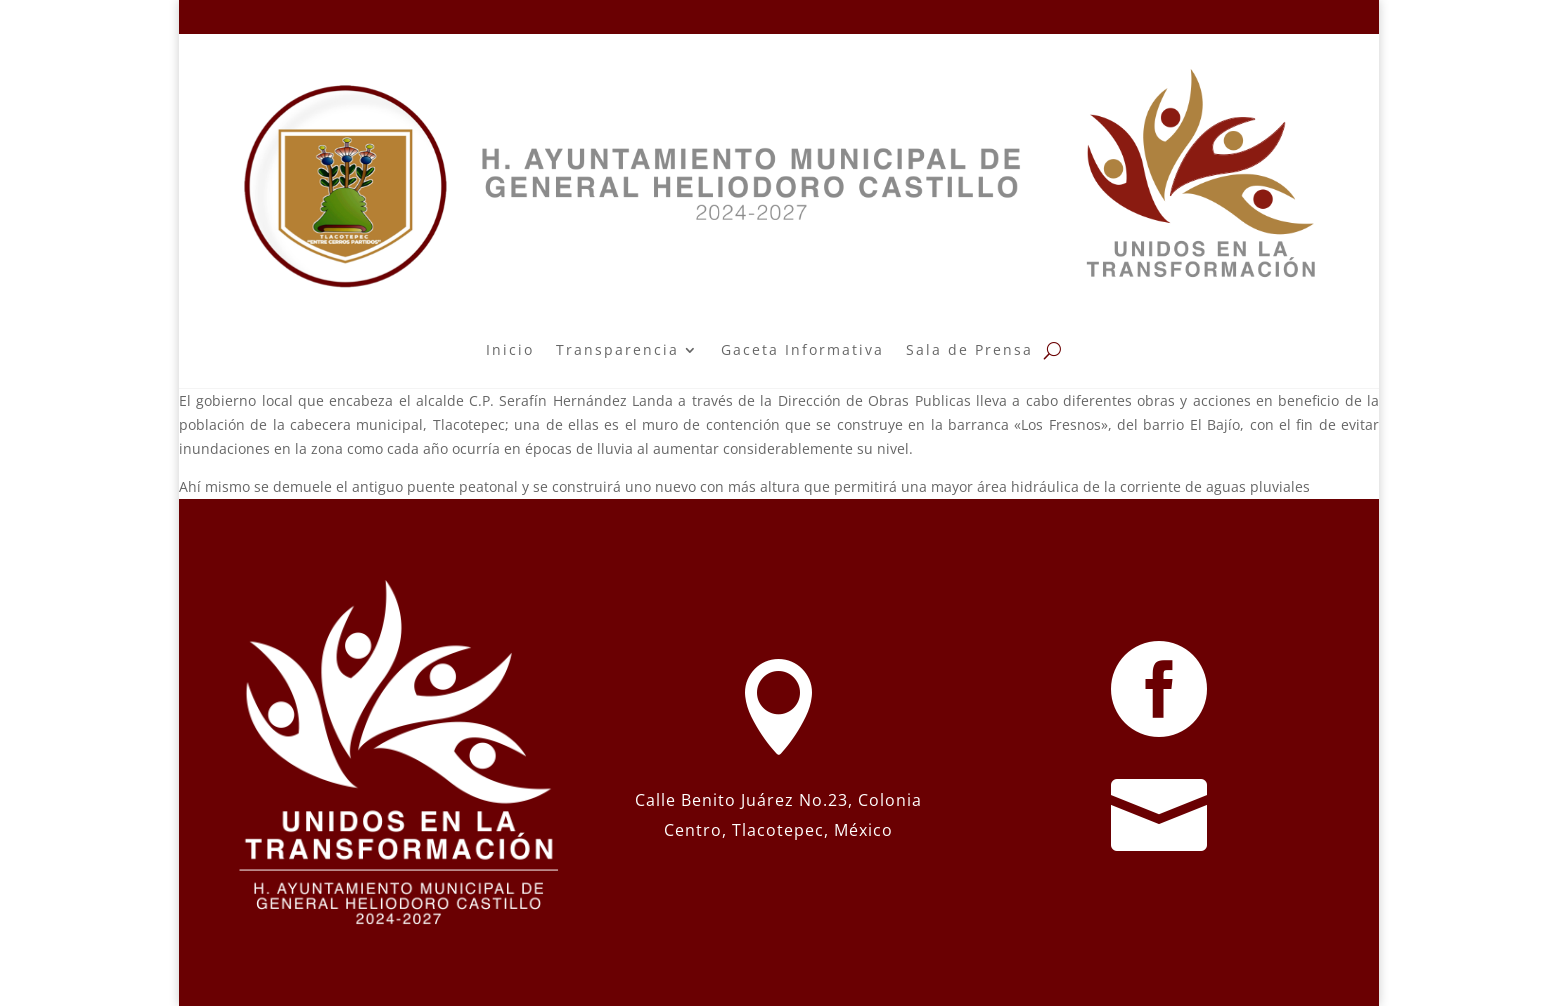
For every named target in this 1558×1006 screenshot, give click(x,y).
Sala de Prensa (969, 349)
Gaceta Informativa (802, 349)
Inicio (510, 349)
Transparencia (617, 349)
